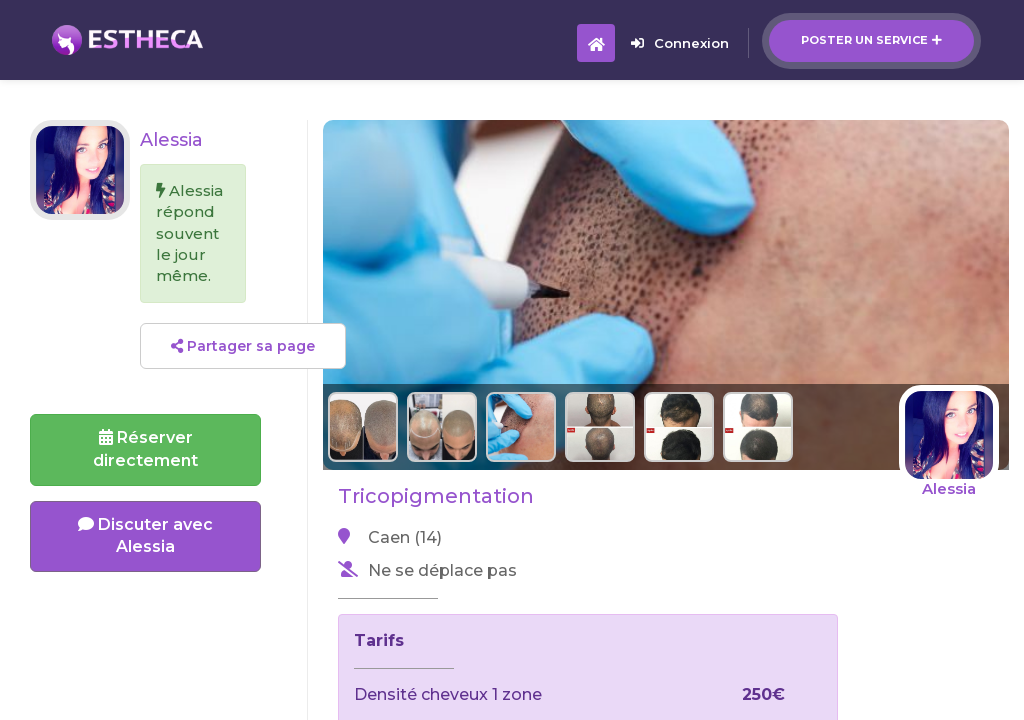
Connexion (680, 43)
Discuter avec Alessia (145, 536)
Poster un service (871, 40)
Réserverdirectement (145, 449)
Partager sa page (243, 346)
